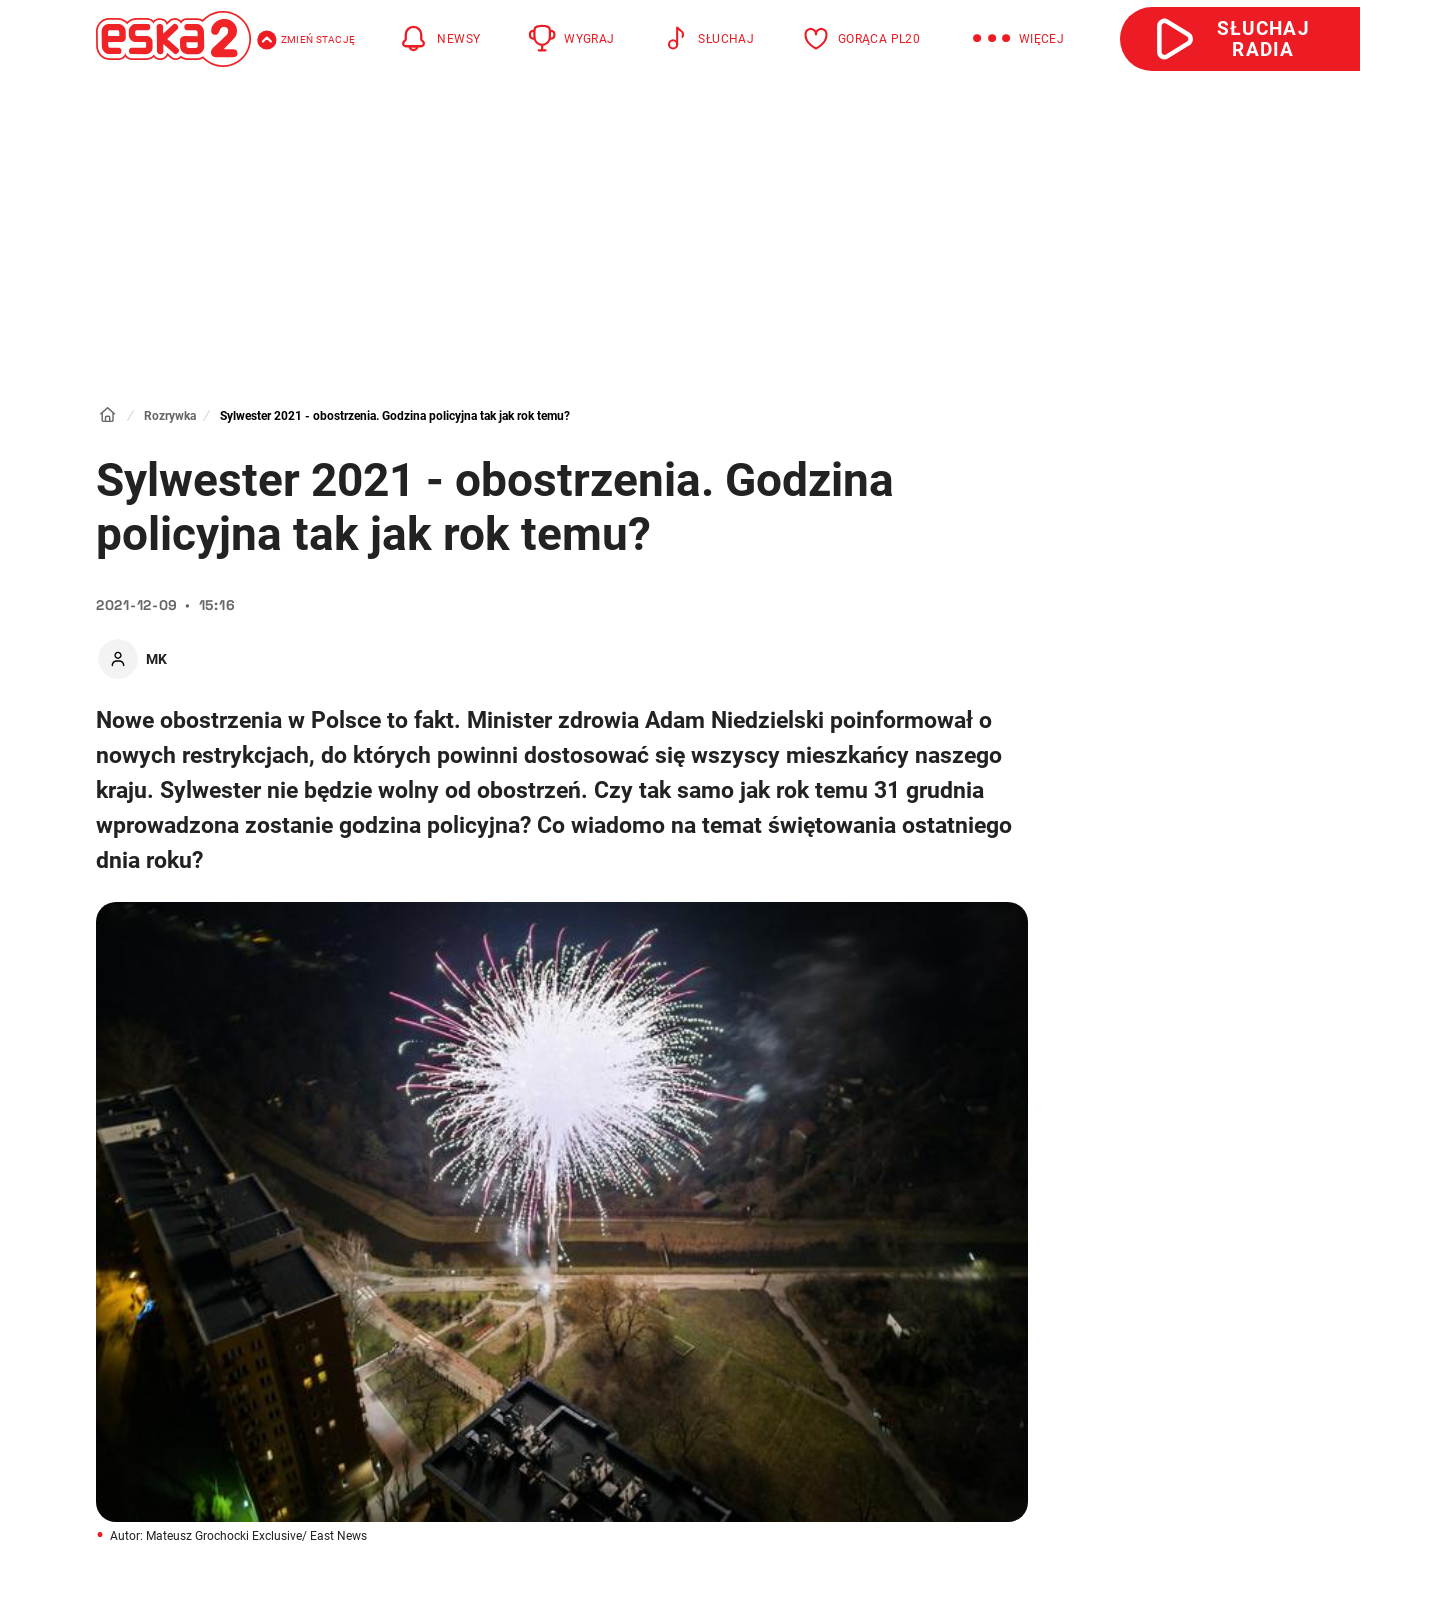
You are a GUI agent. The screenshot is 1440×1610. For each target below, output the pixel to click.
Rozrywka (170, 416)
